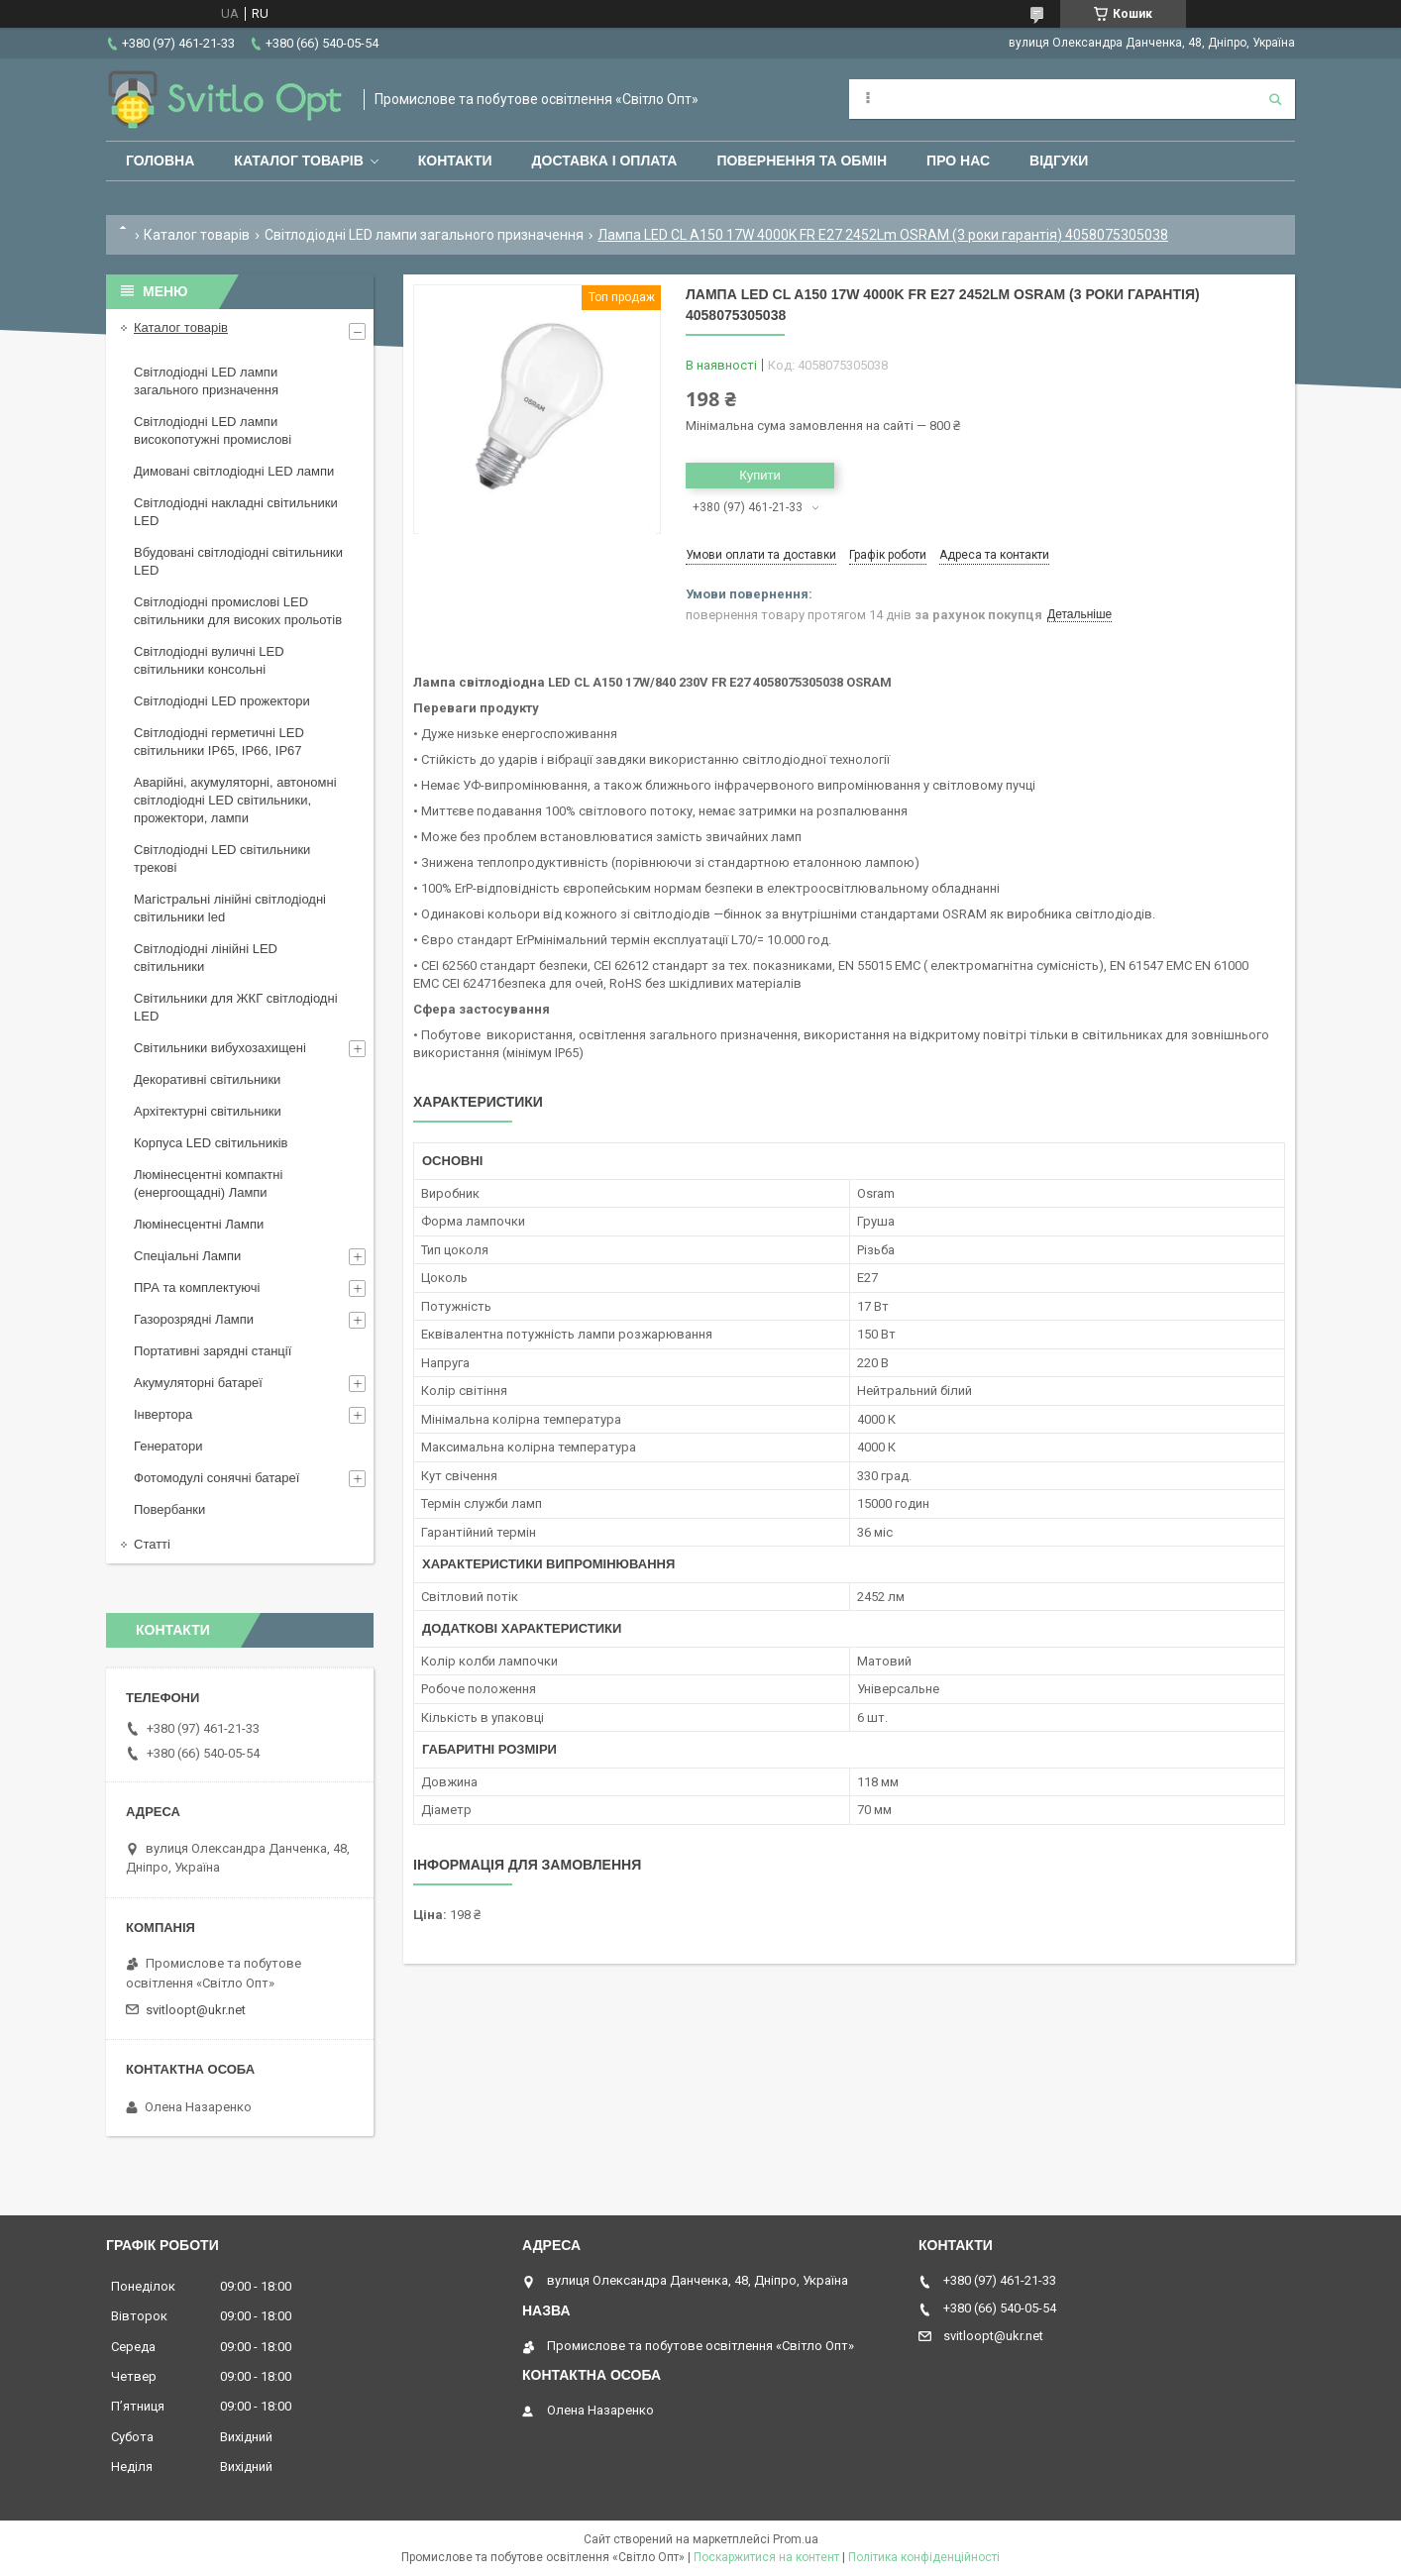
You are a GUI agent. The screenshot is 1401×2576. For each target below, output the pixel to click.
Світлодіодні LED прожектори (222, 701)
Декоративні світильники (207, 1079)
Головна (160, 160)
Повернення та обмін (801, 160)
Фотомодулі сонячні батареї (216, 1477)
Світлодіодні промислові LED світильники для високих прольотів (238, 610)
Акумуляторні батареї (198, 1382)
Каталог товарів (298, 160)
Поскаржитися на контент (766, 2557)
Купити (760, 475)
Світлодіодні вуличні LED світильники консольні (209, 660)
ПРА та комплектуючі (197, 1287)
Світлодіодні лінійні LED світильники (205, 957)
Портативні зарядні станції (212, 1350)
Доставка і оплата (605, 160)
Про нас (958, 160)
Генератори (168, 1446)
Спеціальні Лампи (187, 1255)
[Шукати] (1275, 99)
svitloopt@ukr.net (196, 2009)
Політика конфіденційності (924, 2557)
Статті (152, 1544)
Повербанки (169, 1509)
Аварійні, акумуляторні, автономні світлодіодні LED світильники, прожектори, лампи (235, 800)
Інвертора (163, 1414)
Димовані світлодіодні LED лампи (234, 471)
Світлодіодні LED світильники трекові (222, 858)
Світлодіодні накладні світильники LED (236, 511)
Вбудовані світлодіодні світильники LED (238, 561)
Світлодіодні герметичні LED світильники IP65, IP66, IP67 (219, 741)
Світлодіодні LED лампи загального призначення (424, 235)
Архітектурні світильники (207, 1111)
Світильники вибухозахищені (220, 1047)
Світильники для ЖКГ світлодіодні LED (236, 1007)
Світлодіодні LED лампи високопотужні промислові (212, 430)
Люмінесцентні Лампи (199, 1224)
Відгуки (1058, 160)
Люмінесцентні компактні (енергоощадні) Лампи (208, 1183)
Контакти (455, 160)
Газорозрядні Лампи (194, 1319)
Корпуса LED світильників (210, 1142)
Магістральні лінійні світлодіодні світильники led (230, 908)
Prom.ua (795, 2539)
